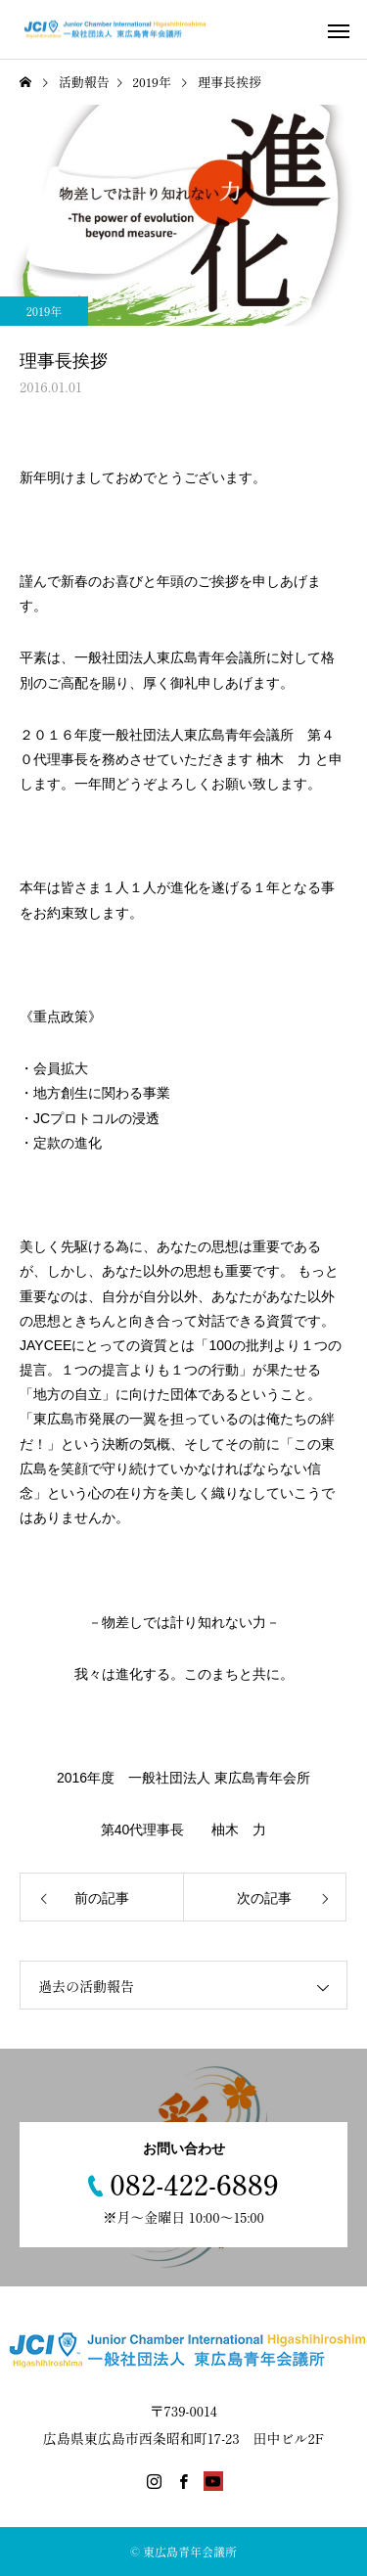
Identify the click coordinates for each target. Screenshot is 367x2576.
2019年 (44, 310)
